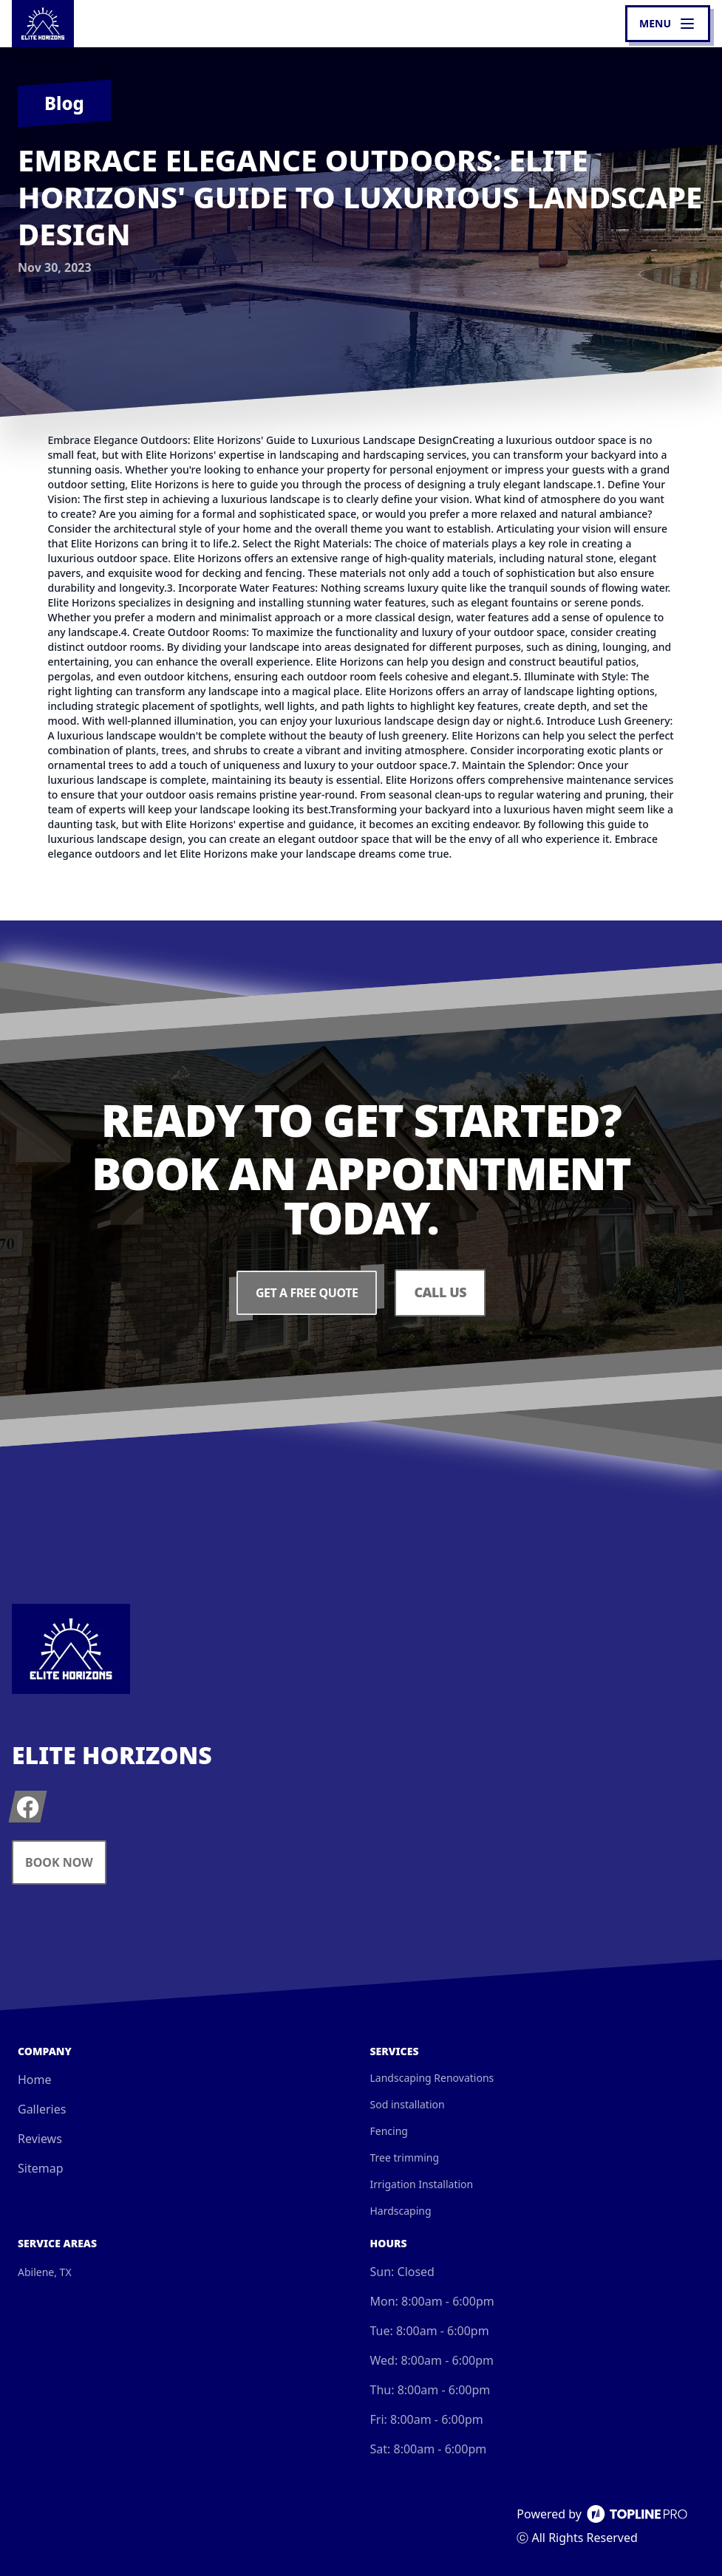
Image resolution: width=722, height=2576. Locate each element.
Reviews (40, 2139)
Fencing (389, 2131)
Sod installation (407, 2104)
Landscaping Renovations (432, 2078)
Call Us (440, 1293)
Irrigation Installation (422, 2184)
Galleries (42, 2109)
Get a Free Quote (307, 1293)
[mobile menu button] (667, 23)
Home (35, 2079)
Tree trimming (405, 2157)
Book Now (59, 1862)
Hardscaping (401, 2211)
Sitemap (41, 2168)
